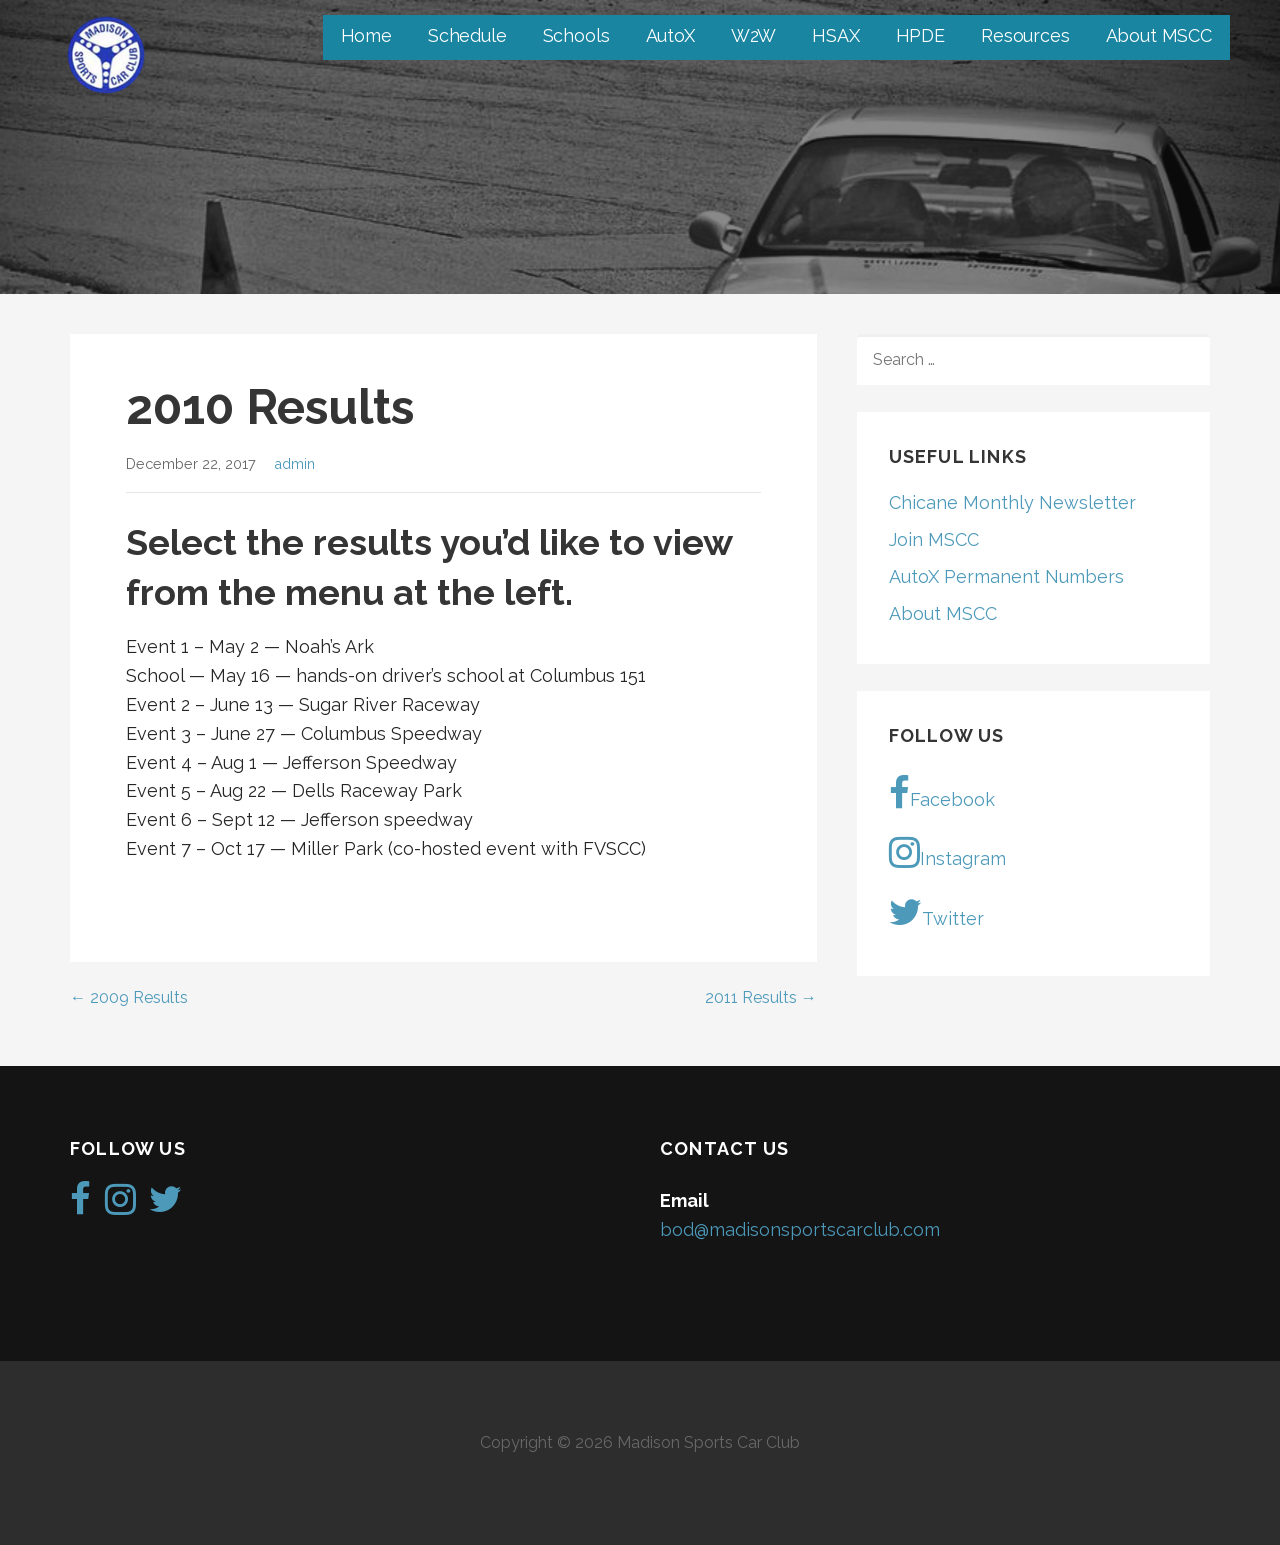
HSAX (835, 35)
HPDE (920, 35)
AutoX (670, 35)
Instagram (947, 852)
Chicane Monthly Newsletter (1012, 502)
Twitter (936, 912)
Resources (1025, 35)
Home (366, 35)
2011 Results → (761, 997)
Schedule (467, 35)
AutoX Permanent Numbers (1006, 576)
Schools (576, 35)
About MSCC (1159, 35)
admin (294, 463)
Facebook (942, 793)
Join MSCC (934, 539)
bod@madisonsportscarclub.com (800, 1229)
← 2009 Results (129, 997)
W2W (754, 35)
